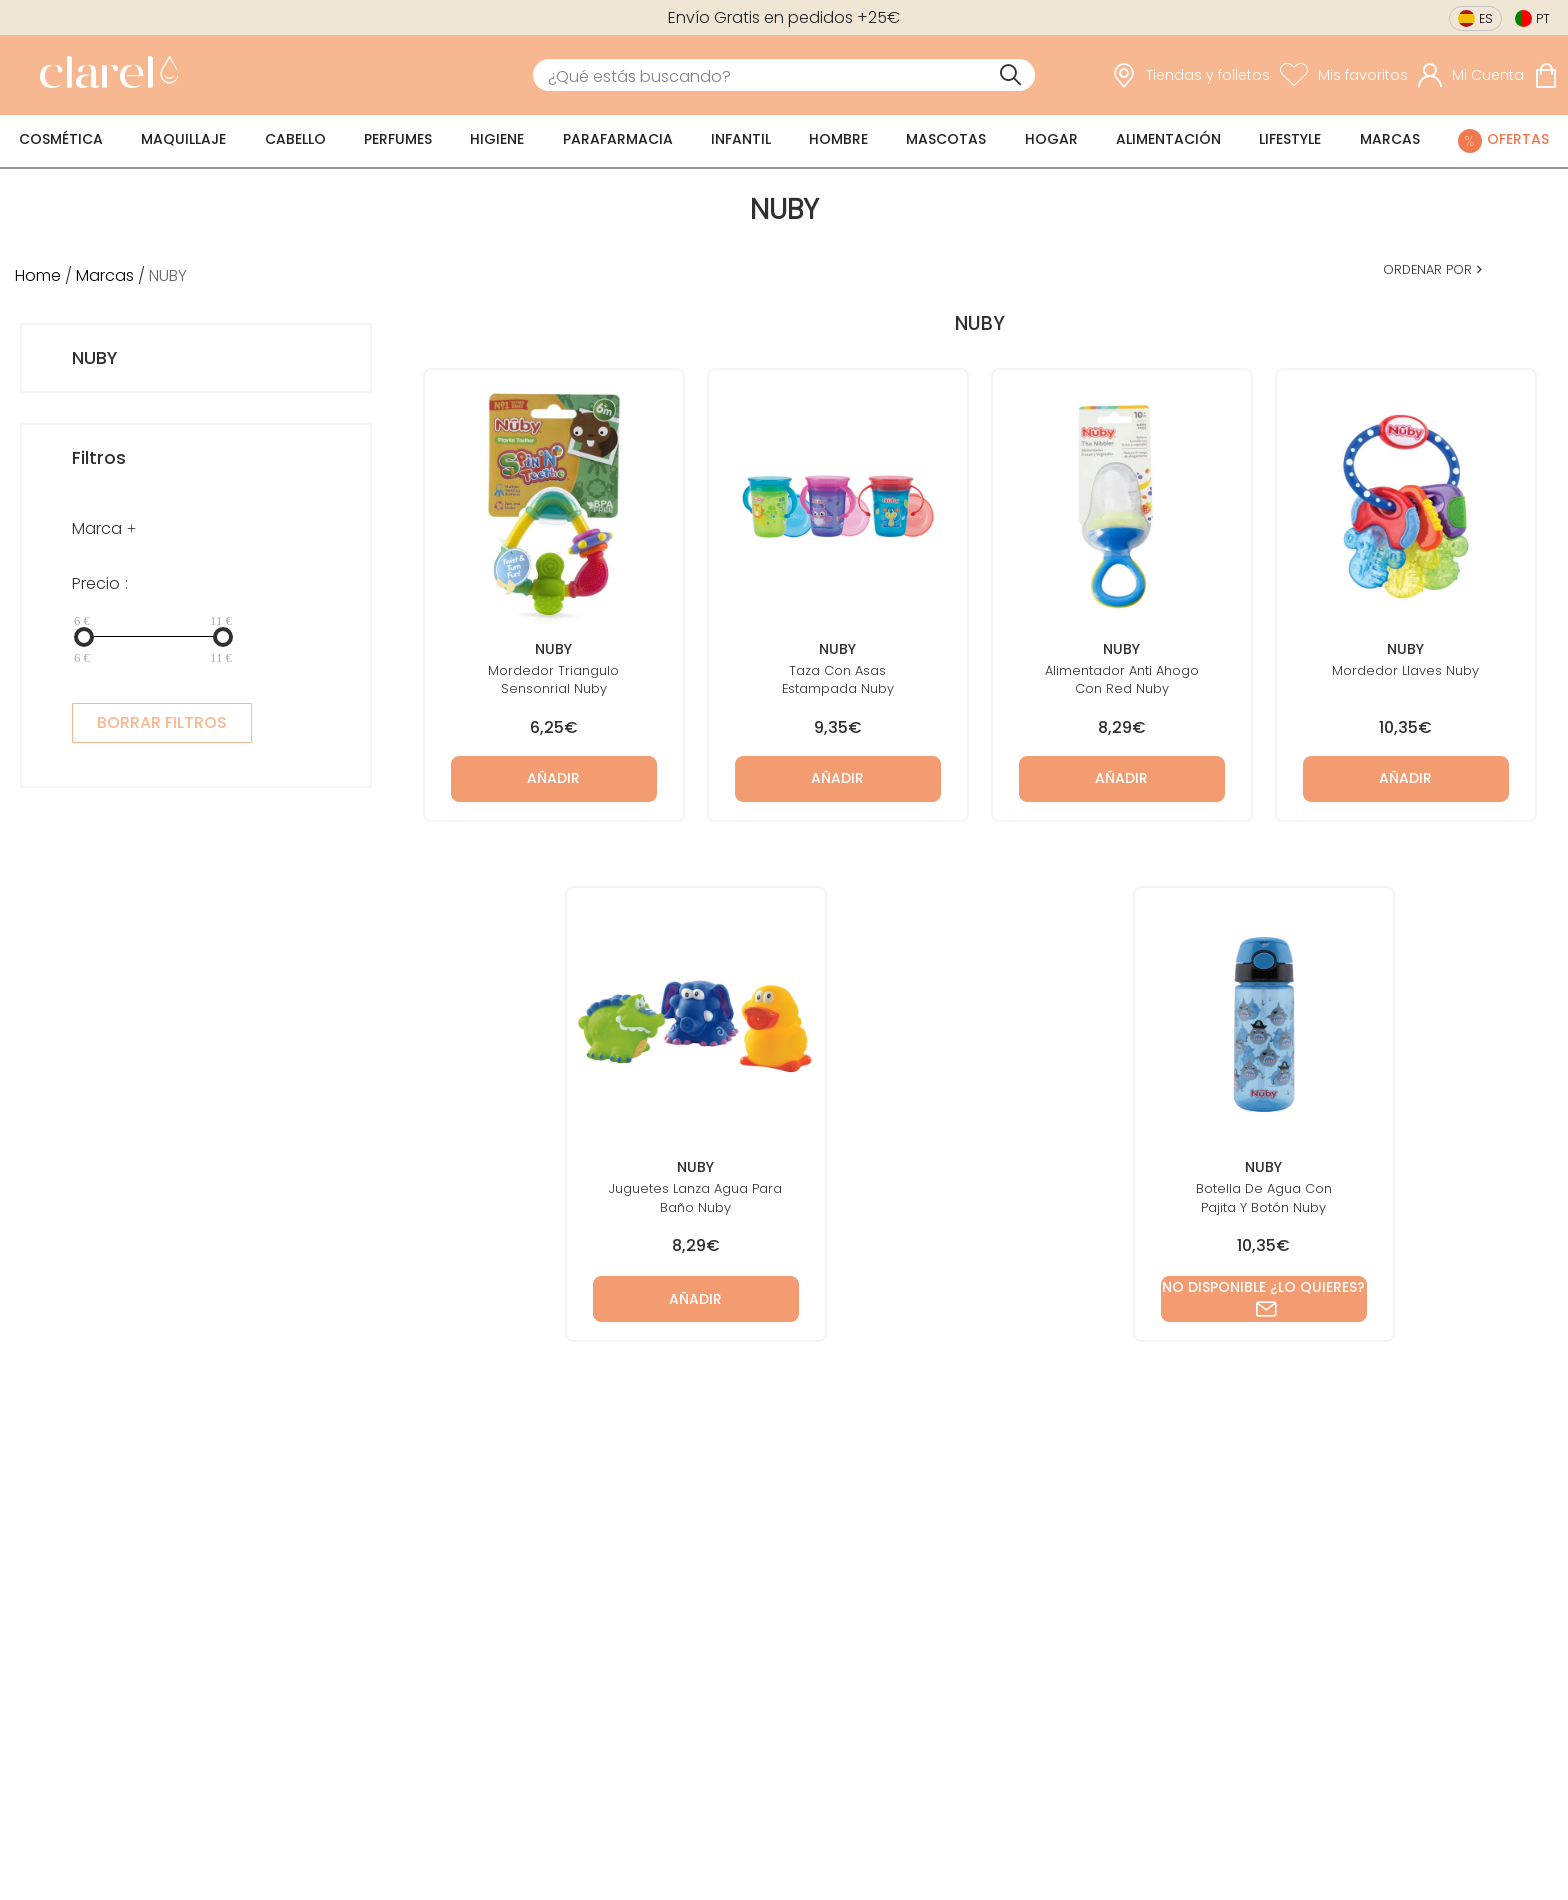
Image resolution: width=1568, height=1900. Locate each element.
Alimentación (1168, 139)
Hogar (1051, 139)
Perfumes (398, 139)
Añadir (553, 778)
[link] (104, 75)
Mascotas (946, 139)
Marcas (1390, 139)
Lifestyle (1290, 139)
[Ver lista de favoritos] (1344, 75)
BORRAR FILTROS (162, 722)
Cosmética (61, 139)
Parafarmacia (618, 139)
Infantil (741, 139)
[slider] (84, 637)
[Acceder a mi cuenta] (1471, 75)
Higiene (497, 139)
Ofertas (1518, 139)
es (1486, 18)
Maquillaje (183, 139)
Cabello (295, 139)
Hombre (838, 139)
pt (1543, 18)
